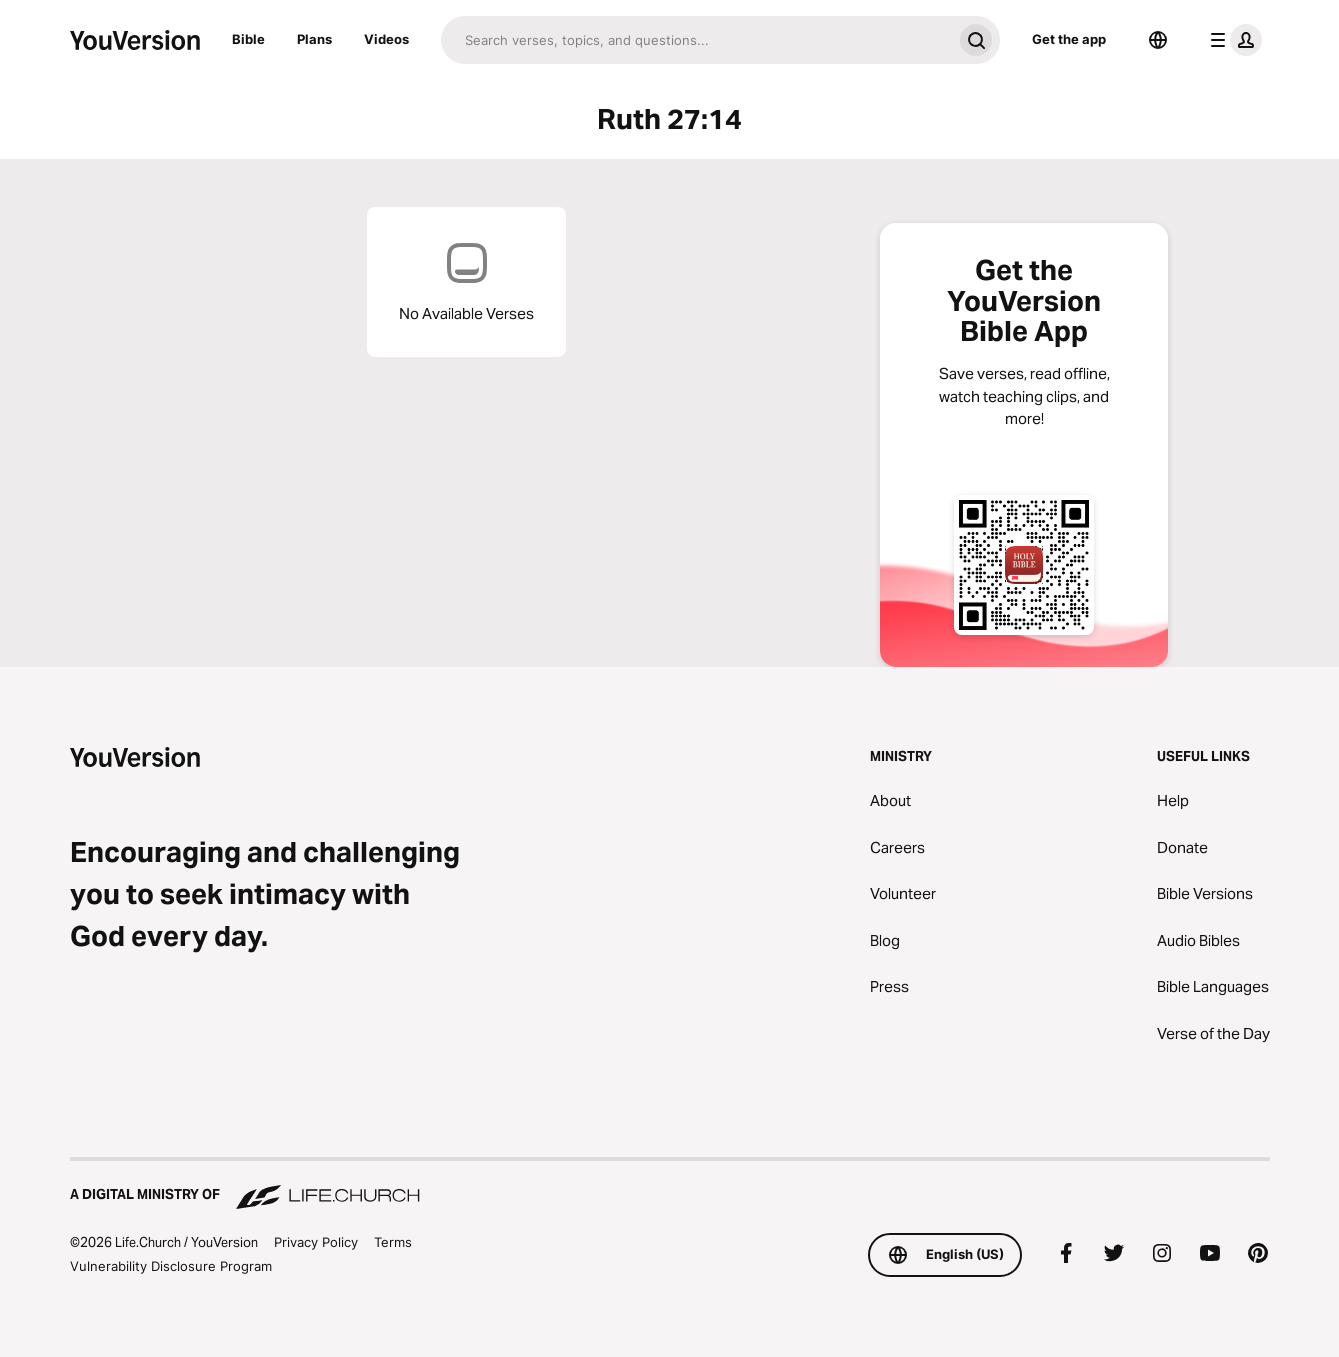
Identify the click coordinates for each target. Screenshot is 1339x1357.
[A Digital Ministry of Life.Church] (670, 1185)
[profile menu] (1232, 40)
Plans (314, 39)
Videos (386, 39)
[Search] (696, 40)
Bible (248, 39)
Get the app (1069, 39)
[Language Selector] (1158, 40)
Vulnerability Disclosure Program (171, 1266)
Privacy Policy (316, 1242)
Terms (393, 1242)
